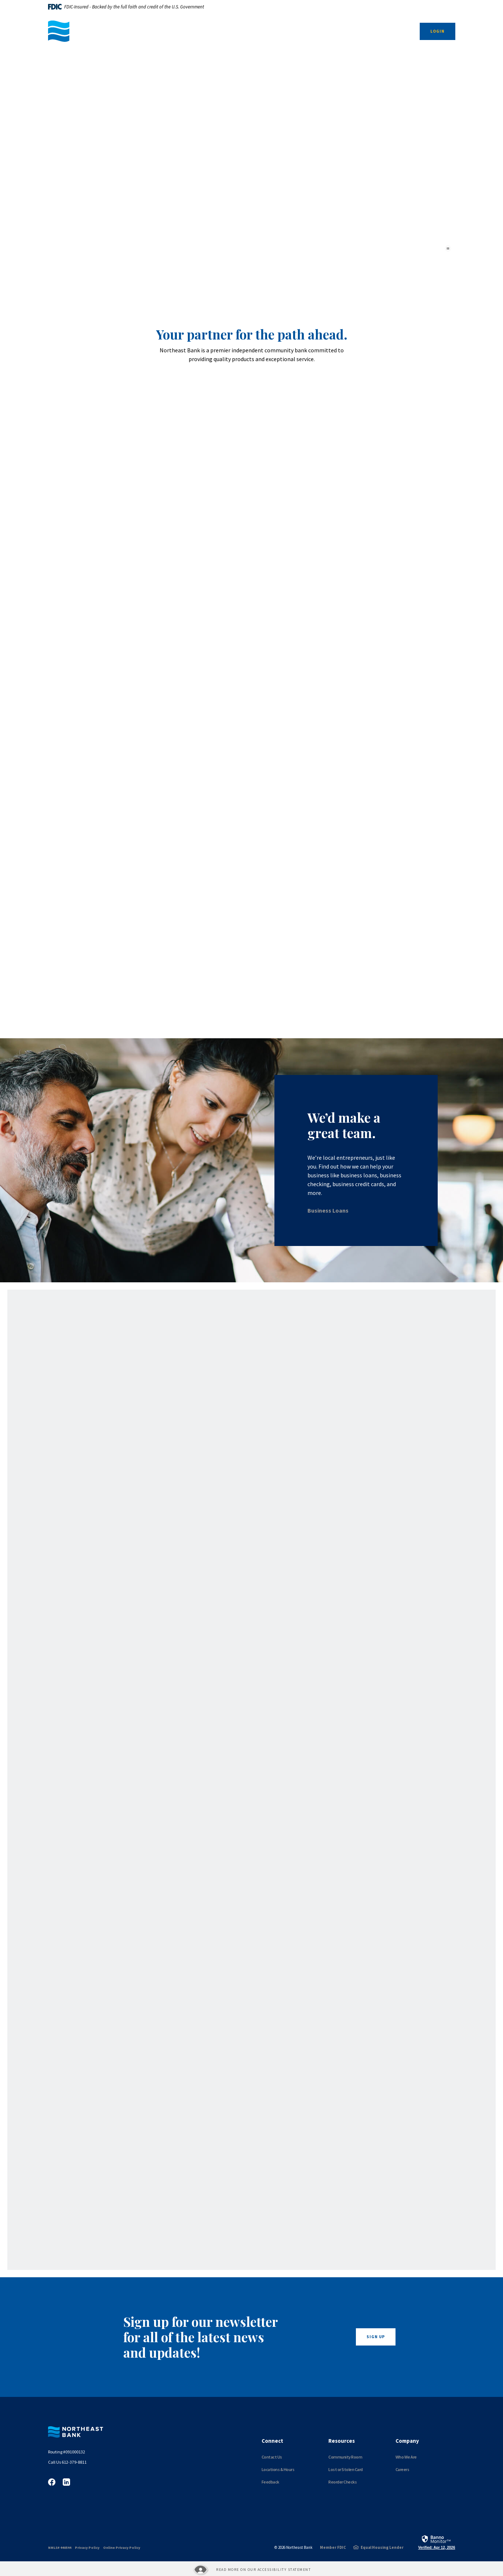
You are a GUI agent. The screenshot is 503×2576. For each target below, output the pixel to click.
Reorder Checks (342, 2482)
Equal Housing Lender (382, 2547)
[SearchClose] (398, 32)
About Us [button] (363, 31)
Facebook (51, 2482)
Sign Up (376, 2336)
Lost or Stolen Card (345, 2469)
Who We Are (406, 2457)
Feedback (270, 2482)
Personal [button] (281, 31)
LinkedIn (66, 2482)
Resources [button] (322, 31)
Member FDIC (333, 2547)
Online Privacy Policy (121, 2547)
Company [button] (407, 2440)
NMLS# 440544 (59, 2547)
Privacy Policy (87, 2547)
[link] (436, 2541)
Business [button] (200, 31)
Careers (402, 2469)
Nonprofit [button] (240, 31)
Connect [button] (272, 2440)
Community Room (345, 2457)
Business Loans (328, 1210)
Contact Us (272, 2457)
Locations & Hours (278, 2469)
